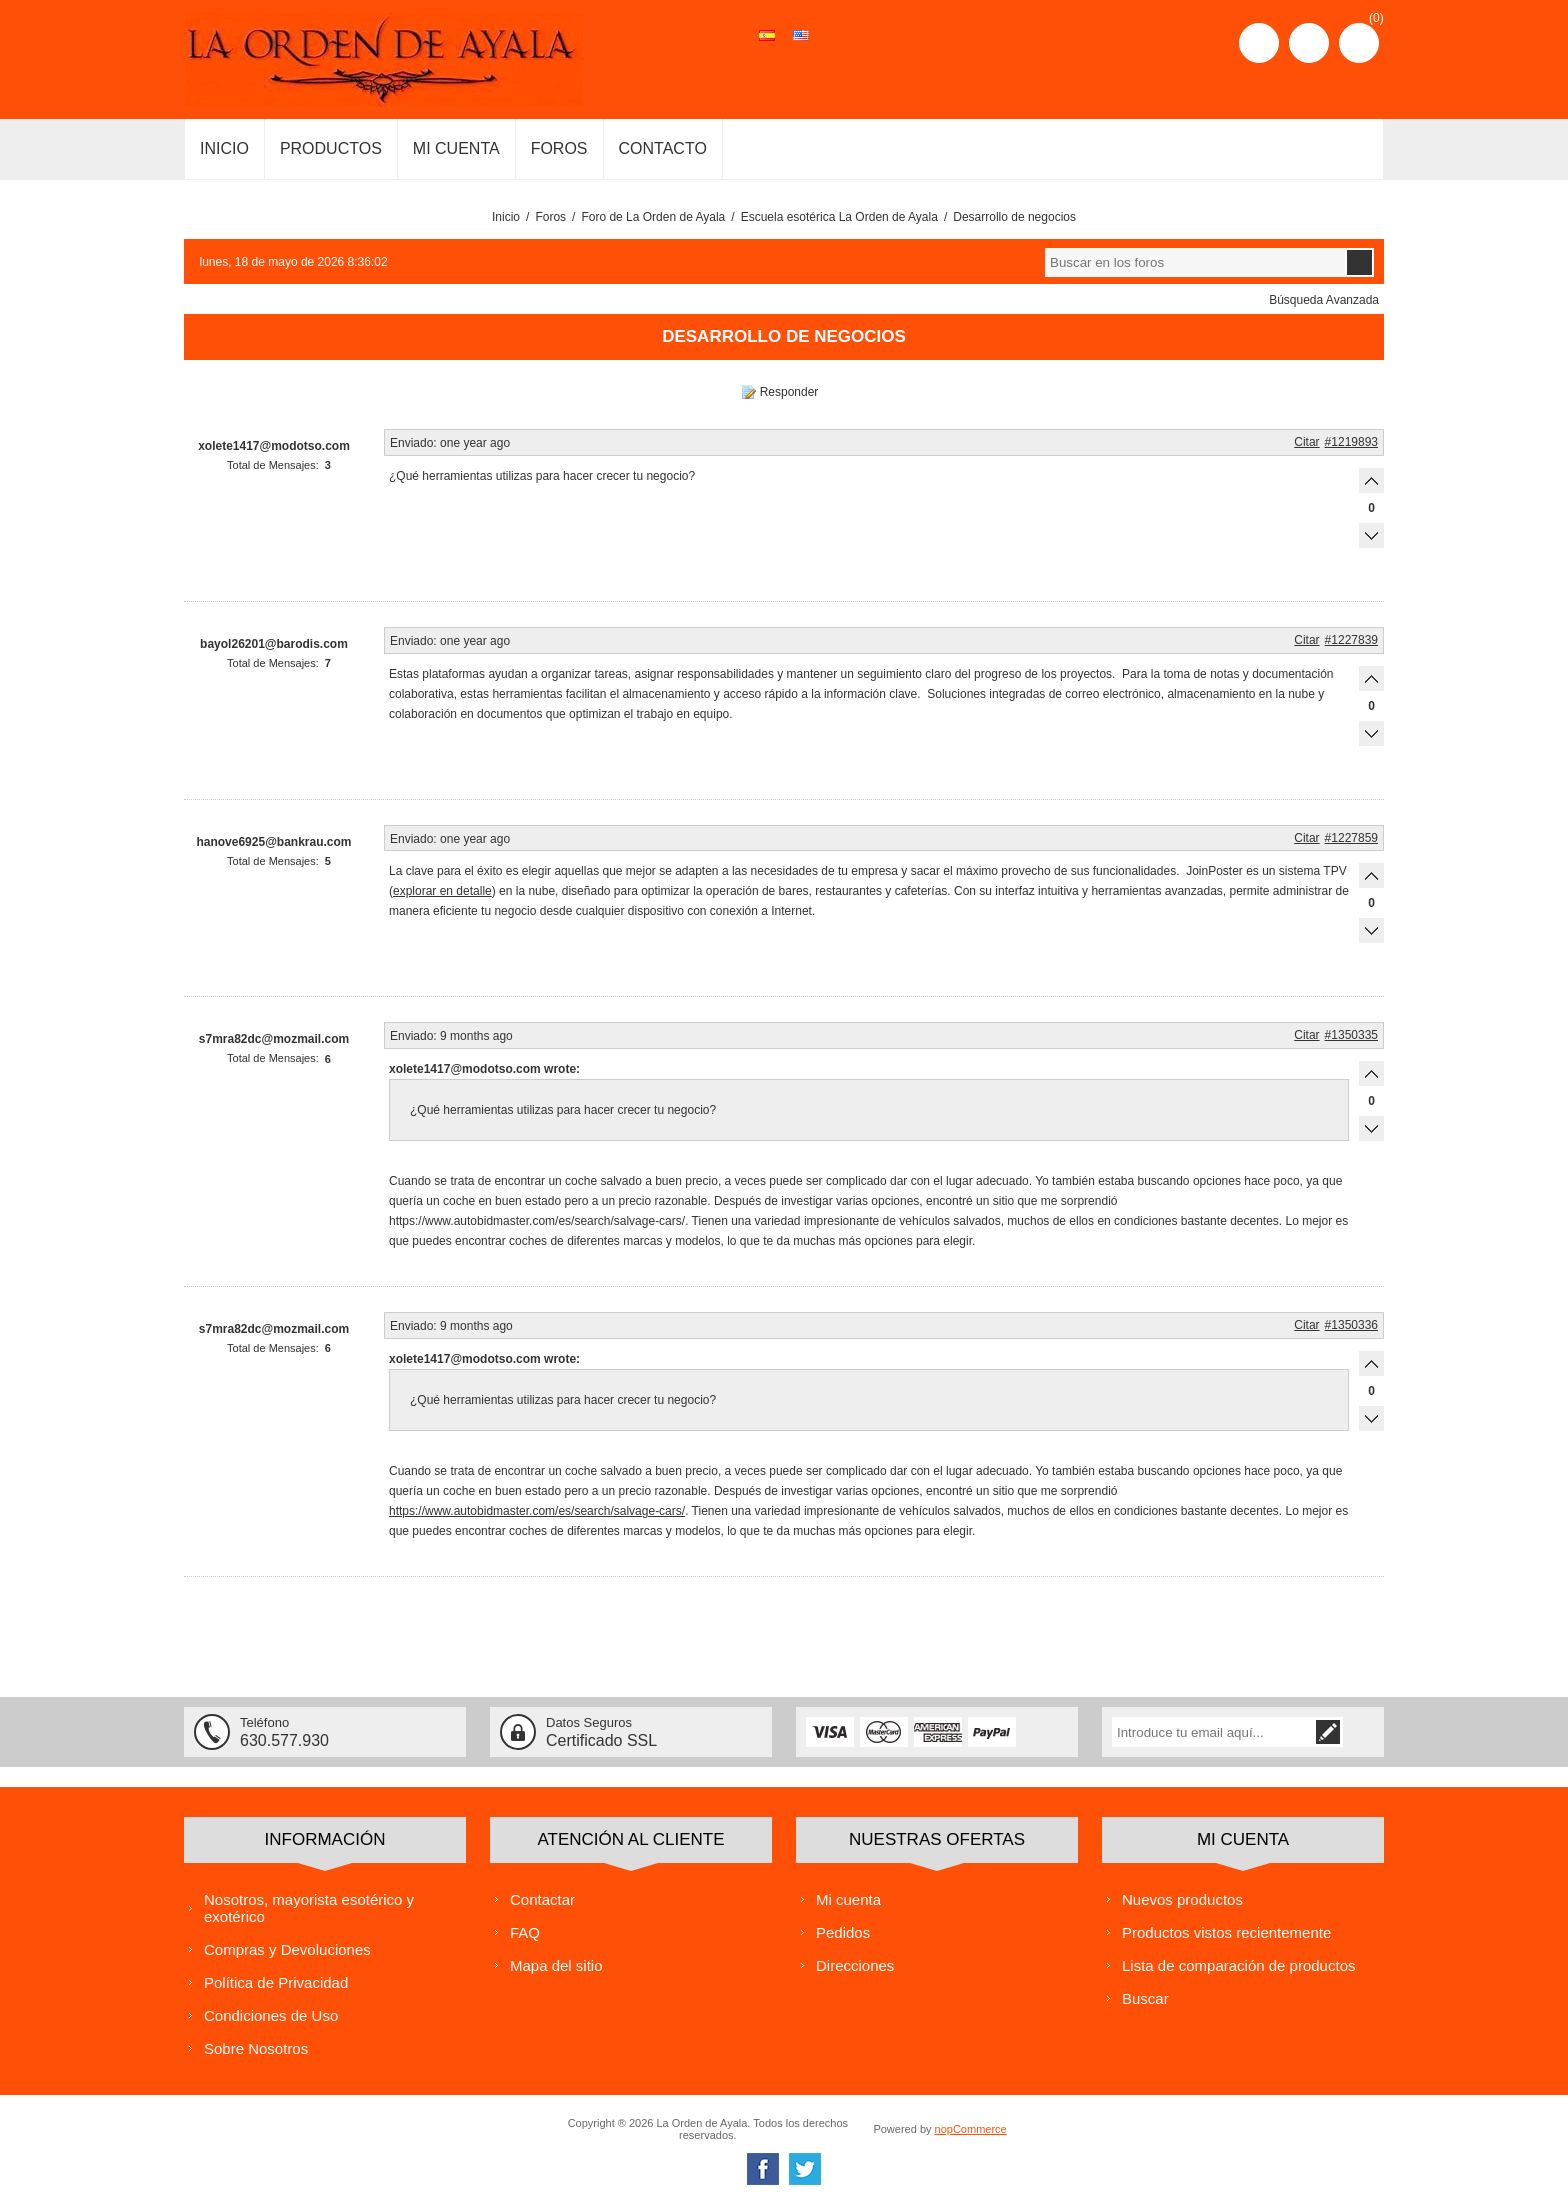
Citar (1306, 442)
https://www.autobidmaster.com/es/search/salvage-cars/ (537, 1511)
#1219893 (1351, 442)
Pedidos (843, 1932)
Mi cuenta (848, 1899)
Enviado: (413, 443)
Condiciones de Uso (271, 2015)
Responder (789, 392)
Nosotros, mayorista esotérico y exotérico (309, 1908)
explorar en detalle (442, 891)
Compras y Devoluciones (287, 1949)
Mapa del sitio (556, 1965)
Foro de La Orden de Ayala (653, 217)
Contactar (542, 1899)
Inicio (506, 217)
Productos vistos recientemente (1226, 1932)
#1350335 (1351, 1035)
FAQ (525, 1932)
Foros (550, 217)
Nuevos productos (1182, 1899)
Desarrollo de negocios (1014, 217)
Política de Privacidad (276, 1982)
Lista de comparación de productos (1238, 1965)
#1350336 (1351, 1325)
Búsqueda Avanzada (1324, 300)
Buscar (1145, 1998)
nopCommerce (971, 2129)
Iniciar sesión (1309, 43)
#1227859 (1351, 838)
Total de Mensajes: (273, 465)
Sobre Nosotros (256, 2048)
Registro (1259, 43)
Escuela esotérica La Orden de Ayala (839, 217)
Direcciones (855, 1965)
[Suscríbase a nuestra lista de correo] (1228, 1732)
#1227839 (1351, 640)
